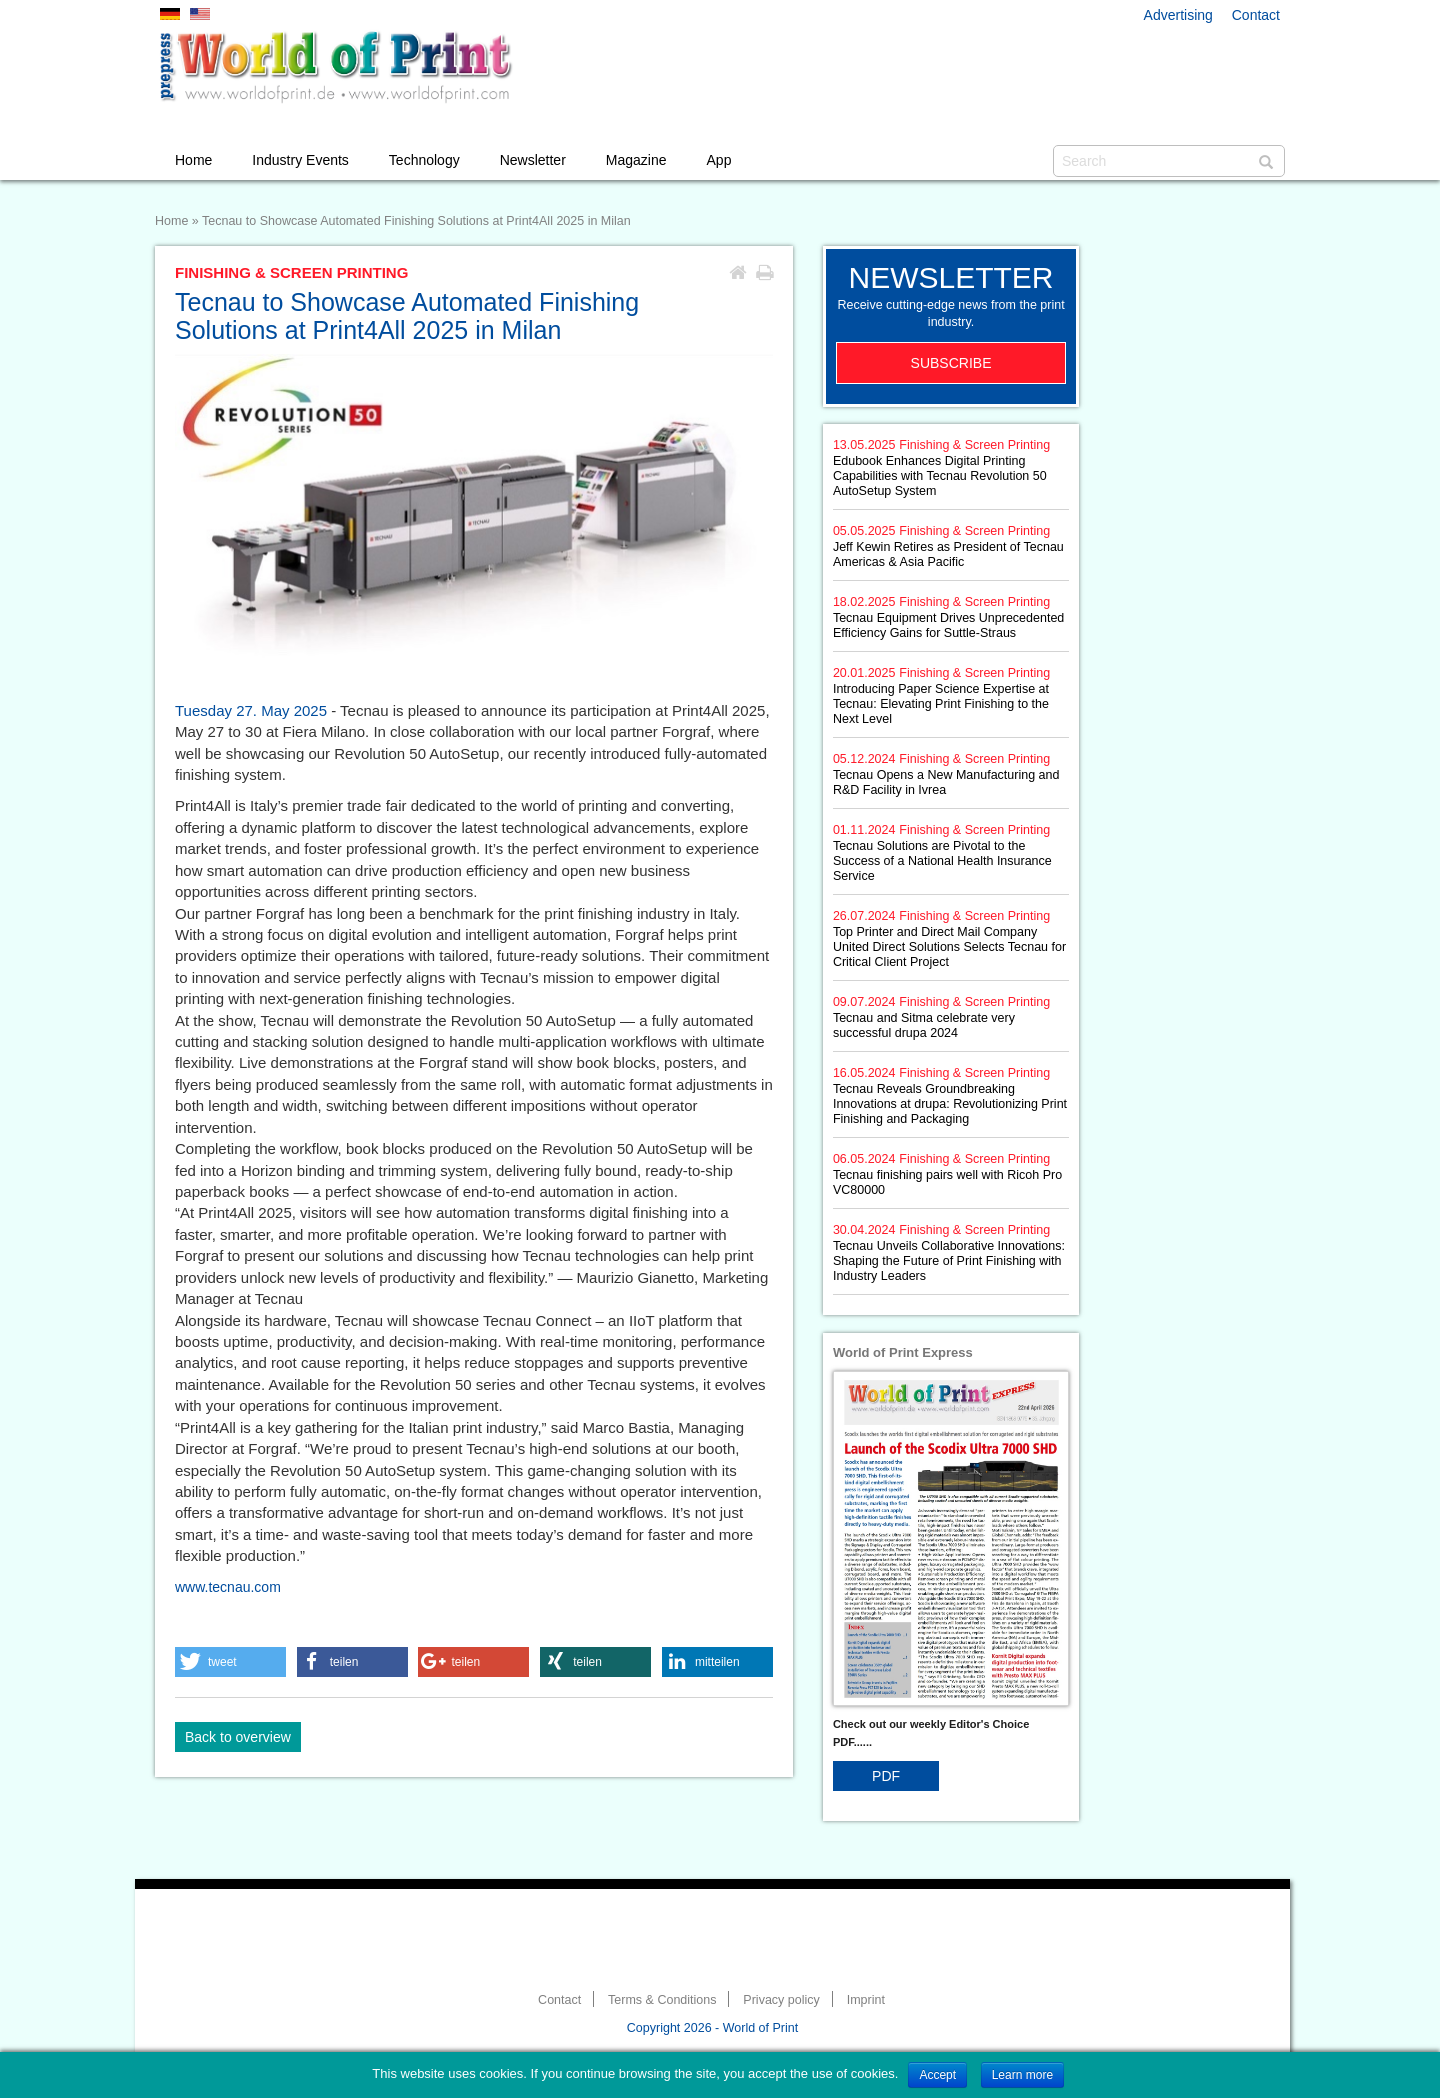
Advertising (1178, 15)
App (719, 160)
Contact (1256, 15)
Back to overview (238, 1737)
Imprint (866, 2000)
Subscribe (951, 363)
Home (193, 160)
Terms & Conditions (662, 2000)
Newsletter (533, 160)
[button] (230, 1662)
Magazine (636, 160)
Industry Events (300, 160)
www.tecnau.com (228, 1587)
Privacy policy (781, 2000)
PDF (886, 1776)
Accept (937, 2075)
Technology (424, 160)
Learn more (1022, 2075)
